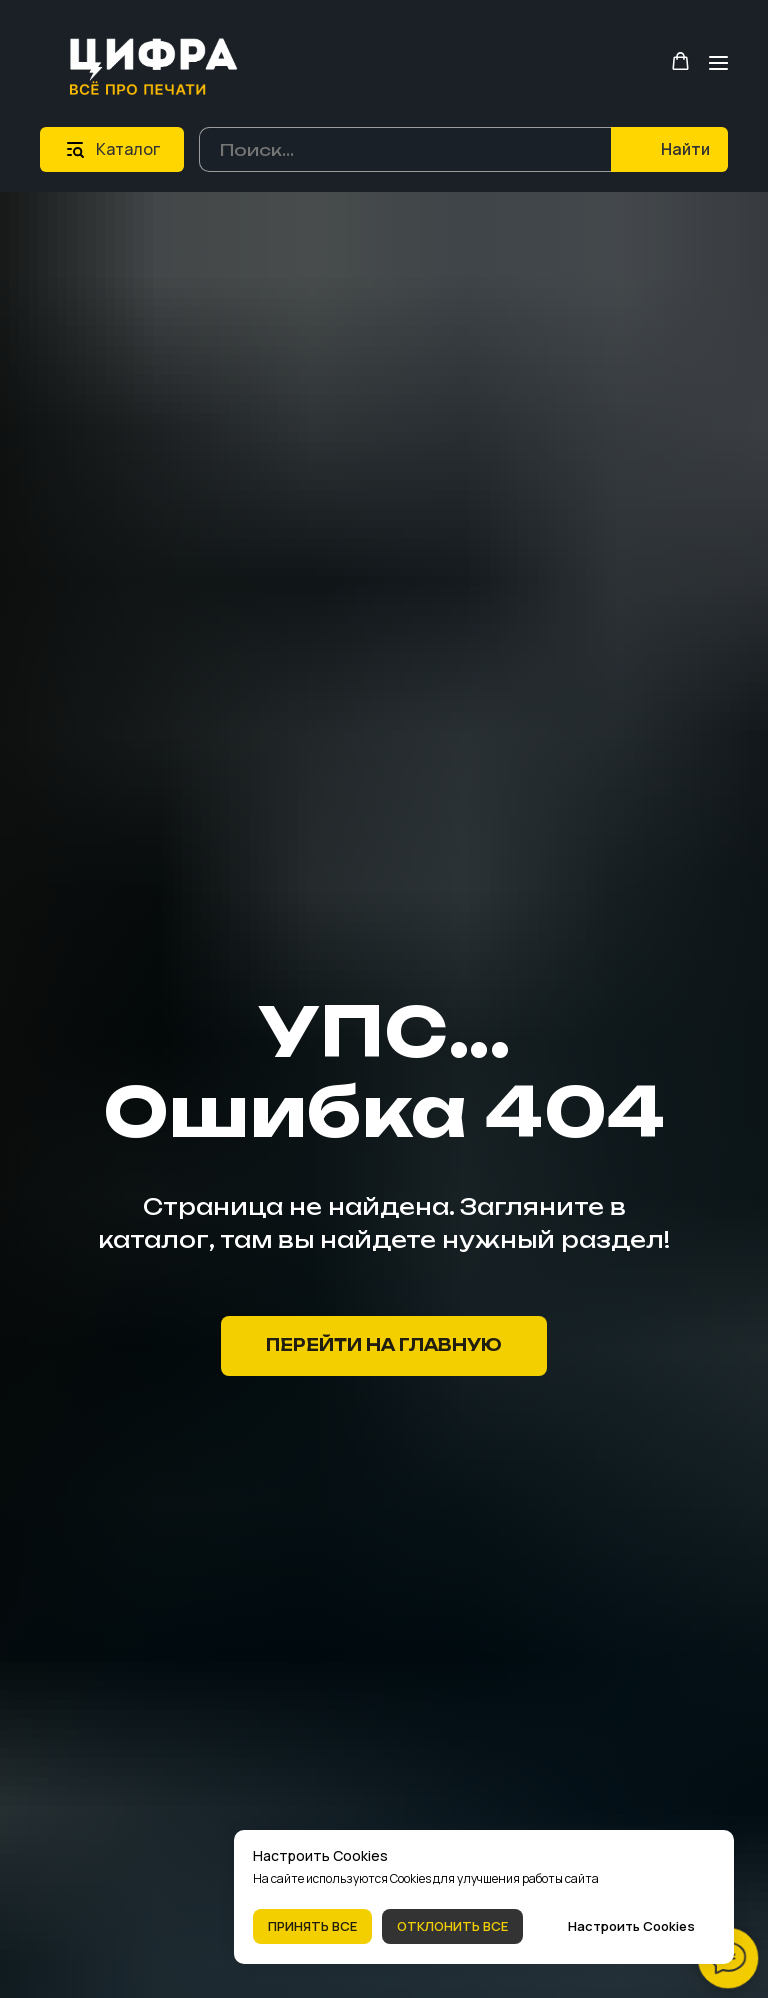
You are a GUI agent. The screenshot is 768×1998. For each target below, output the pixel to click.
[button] (680, 61)
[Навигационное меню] (718, 62)
